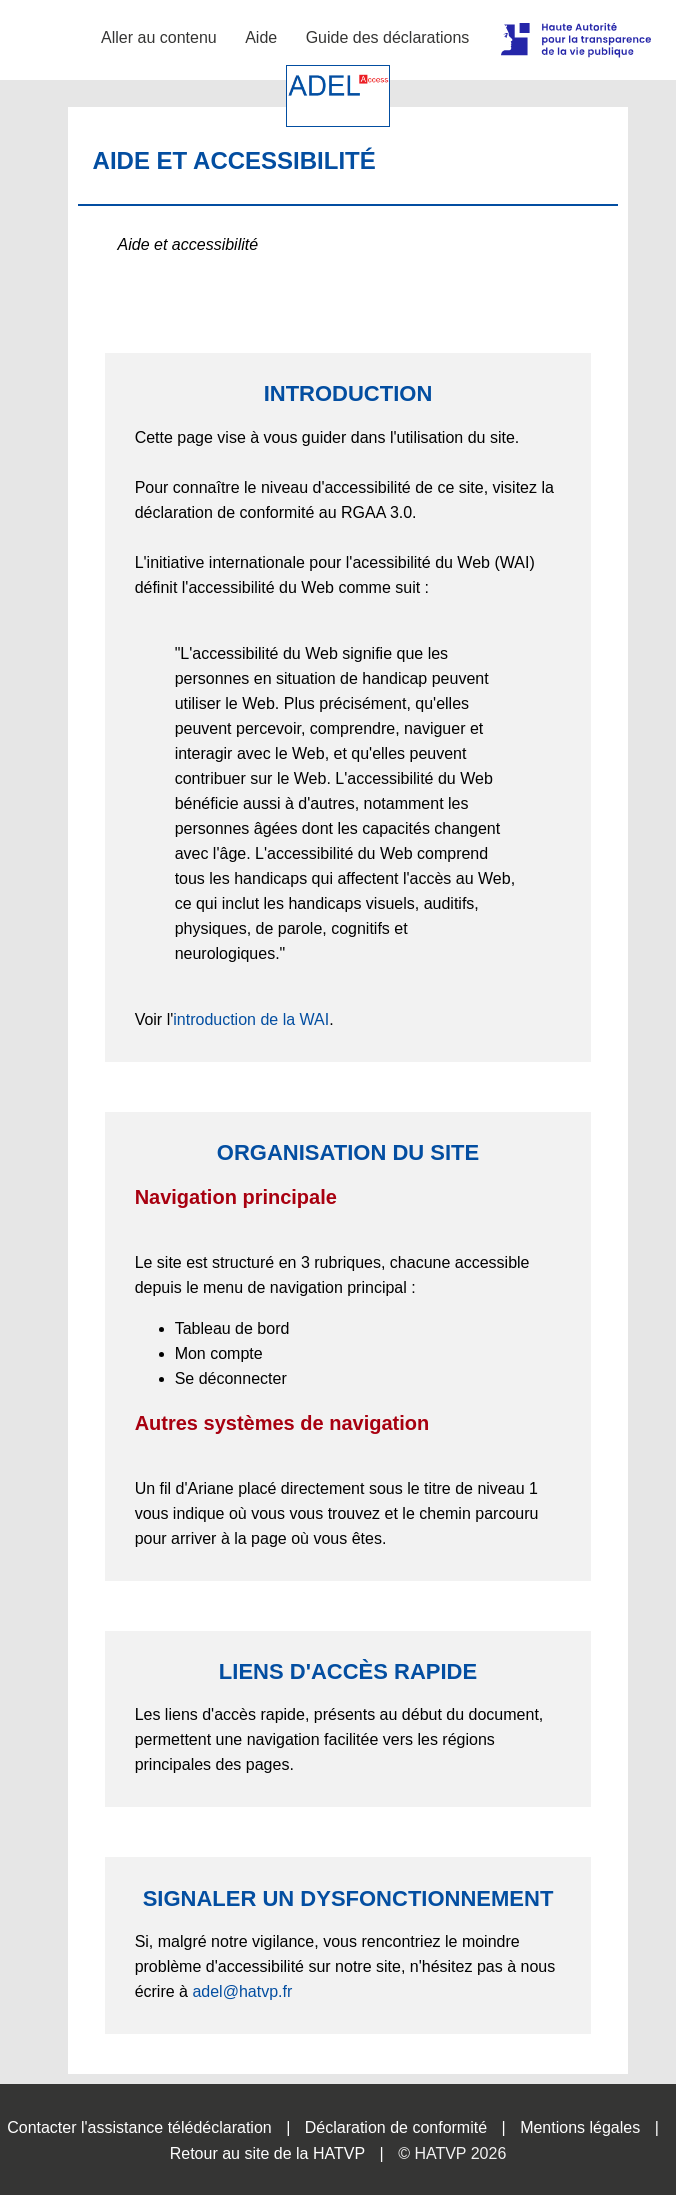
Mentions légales (580, 2127)
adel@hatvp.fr (242, 1991)
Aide (261, 37)
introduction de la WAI (251, 1019)
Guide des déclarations (388, 37)
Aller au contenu (159, 37)
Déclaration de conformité (396, 2127)
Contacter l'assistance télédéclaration (139, 2127)
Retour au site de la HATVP (267, 2153)
